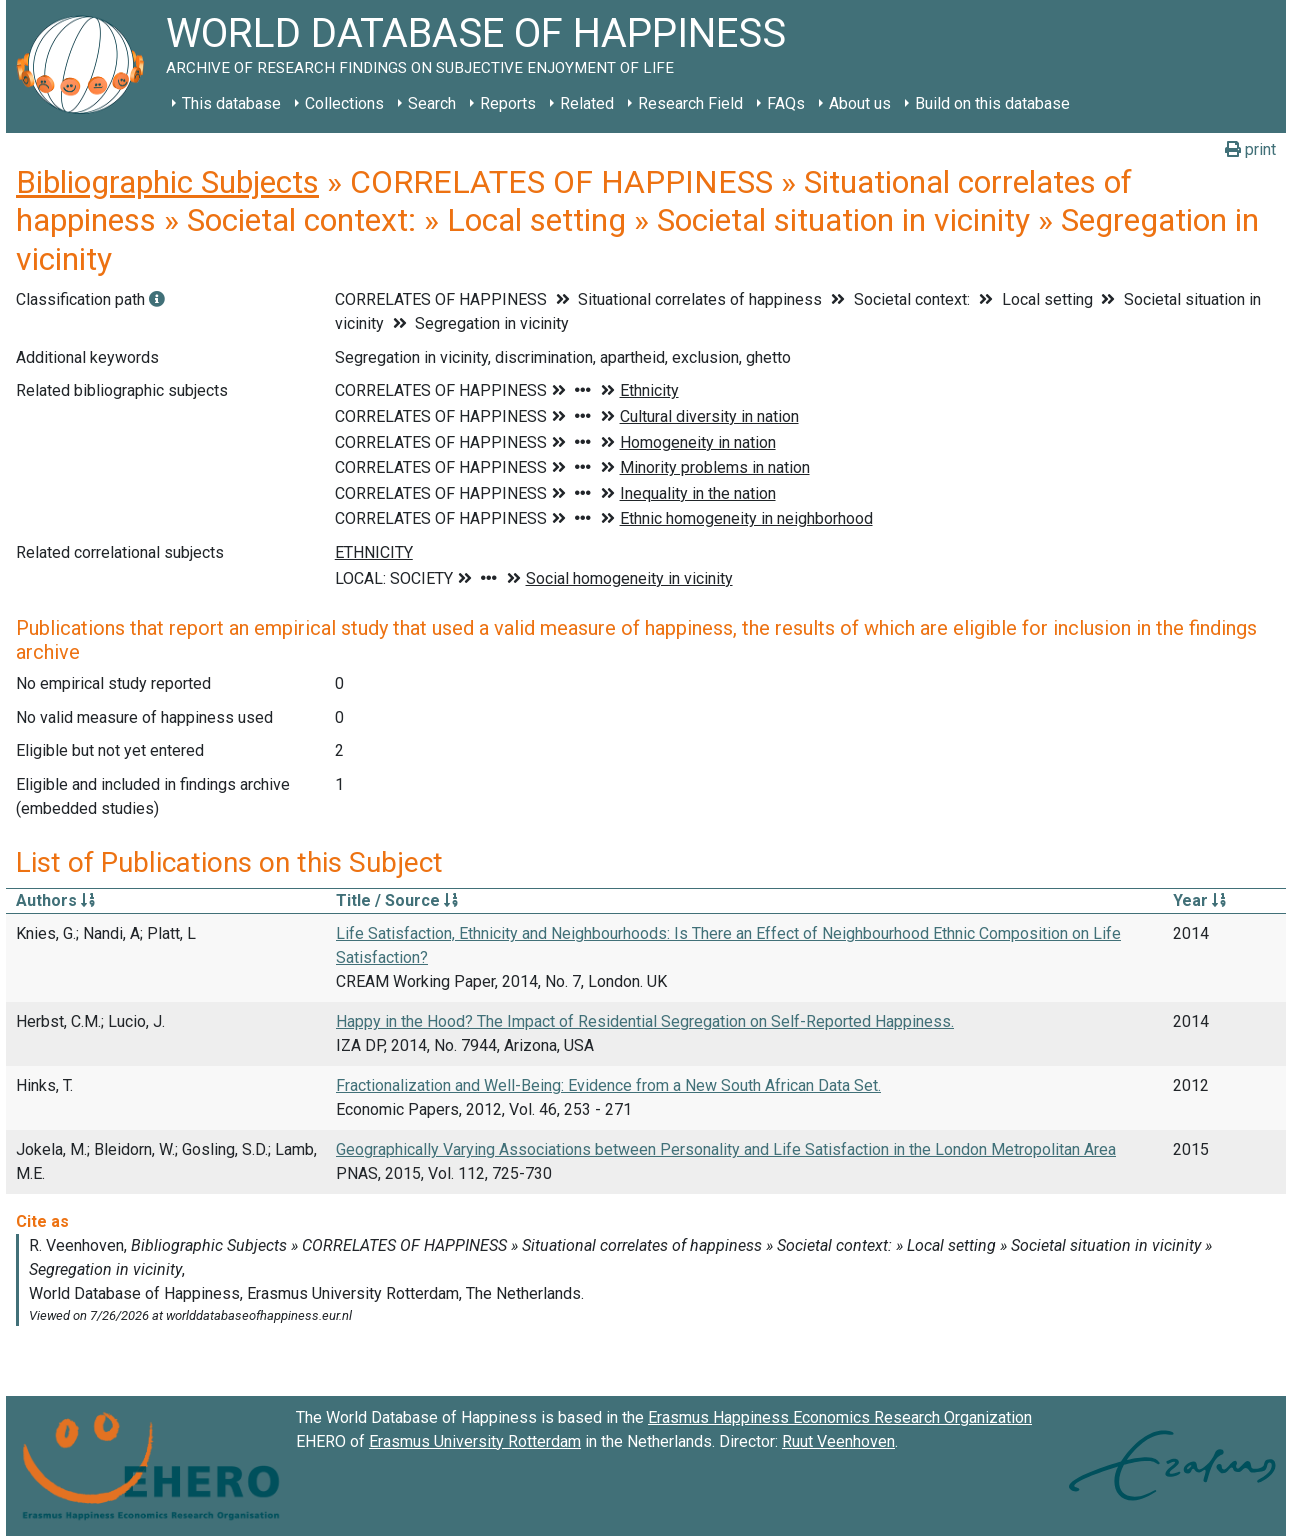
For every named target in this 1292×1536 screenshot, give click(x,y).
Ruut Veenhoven (838, 1441)
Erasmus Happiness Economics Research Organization (840, 1417)
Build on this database (992, 103)
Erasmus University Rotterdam (475, 1441)
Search (432, 103)
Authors (55, 900)
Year (1199, 900)
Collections (344, 103)
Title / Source (397, 900)
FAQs (786, 103)
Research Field (690, 103)
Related (587, 103)
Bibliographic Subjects (167, 182)
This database (231, 103)
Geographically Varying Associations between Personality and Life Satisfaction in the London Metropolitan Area (726, 1149)
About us (860, 103)
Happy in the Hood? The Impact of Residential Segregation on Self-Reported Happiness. (645, 1021)
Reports (508, 103)
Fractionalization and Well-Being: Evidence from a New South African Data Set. (608, 1085)
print (1250, 149)
